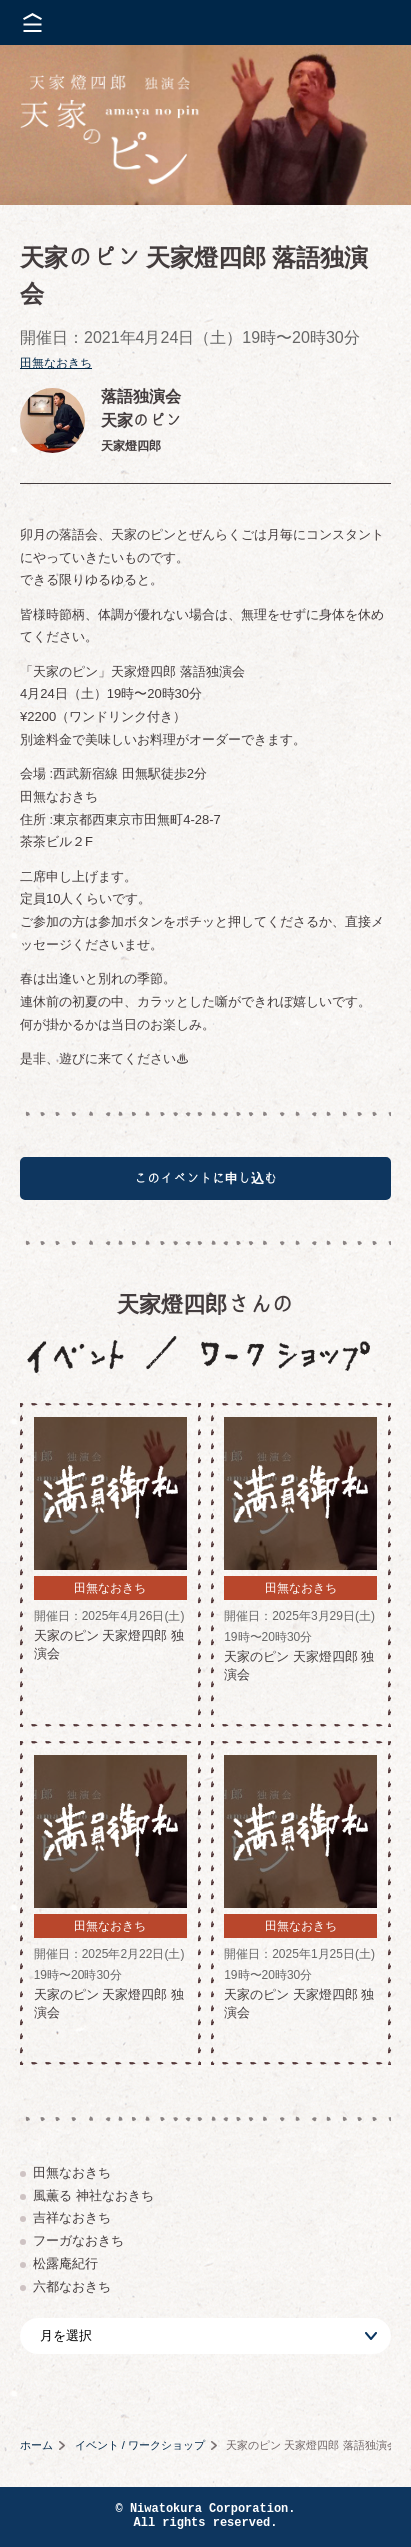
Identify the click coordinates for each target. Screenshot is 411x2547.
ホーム (36, 2445)
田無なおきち (56, 363)
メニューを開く (32, 22)
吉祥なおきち (72, 2217)
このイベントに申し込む (205, 1178)
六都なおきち (72, 2286)
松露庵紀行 (65, 2263)
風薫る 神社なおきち (93, 2195)
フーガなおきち (78, 2240)
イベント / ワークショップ (140, 2445)
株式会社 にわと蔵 (361, 22)
